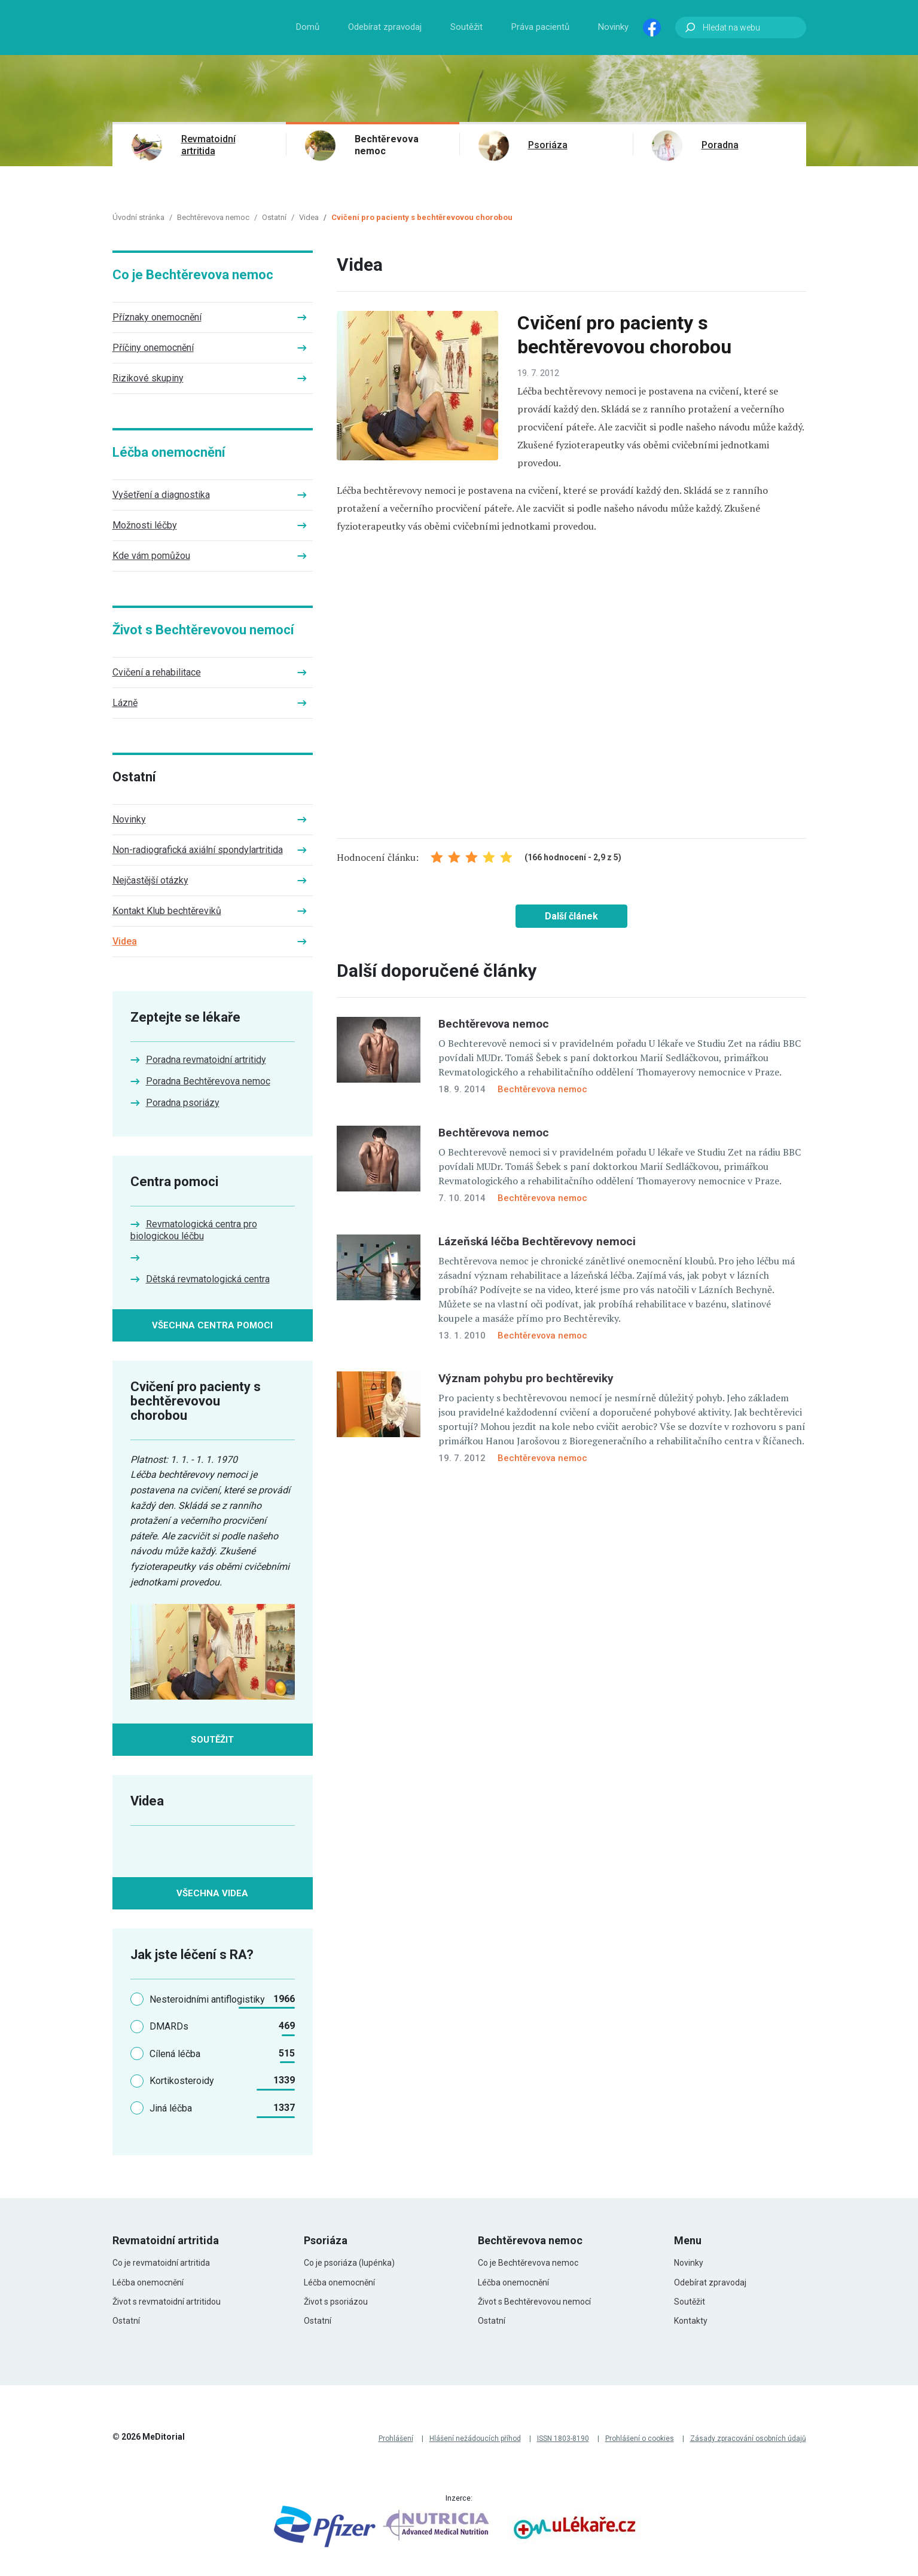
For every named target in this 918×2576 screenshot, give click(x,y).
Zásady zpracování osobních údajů (748, 2438)
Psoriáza (548, 145)
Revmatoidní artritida (208, 145)
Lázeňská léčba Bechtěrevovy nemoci (537, 1241)
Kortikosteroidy (182, 2080)
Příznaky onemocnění (157, 317)
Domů (307, 27)
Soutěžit (466, 27)
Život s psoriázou (336, 2301)
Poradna (720, 145)
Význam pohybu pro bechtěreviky (526, 1378)
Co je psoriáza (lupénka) (349, 2263)
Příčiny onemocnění (153, 347)
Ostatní (274, 217)
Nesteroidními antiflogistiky (207, 1999)
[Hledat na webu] (740, 27)
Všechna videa (212, 1893)
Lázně (125, 702)
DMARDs (169, 2026)
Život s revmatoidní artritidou (166, 2301)
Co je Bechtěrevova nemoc (192, 274)
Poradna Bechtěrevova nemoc (208, 1081)
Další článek (571, 916)
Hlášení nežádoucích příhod (475, 2438)
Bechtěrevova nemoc (387, 145)
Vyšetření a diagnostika (161, 494)
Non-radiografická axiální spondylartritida (197, 849)
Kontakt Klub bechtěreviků (166, 910)
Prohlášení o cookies (639, 2438)
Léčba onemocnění (168, 452)
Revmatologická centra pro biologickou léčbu (193, 1230)
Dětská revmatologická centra (208, 1279)
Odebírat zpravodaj (385, 27)
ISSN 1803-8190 (563, 2438)
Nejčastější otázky (150, 880)
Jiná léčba (171, 2108)
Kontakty (690, 2321)
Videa (309, 217)
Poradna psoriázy (182, 1102)
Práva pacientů (540, 27)
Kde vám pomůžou (151, 555)
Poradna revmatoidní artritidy (206, 1059)
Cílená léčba (175, 2053)
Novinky (613, 27)
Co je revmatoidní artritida (161, 2263)
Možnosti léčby (144, 525)
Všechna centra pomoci (212, 1325)
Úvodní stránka (138, 217)
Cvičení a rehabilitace (156, 672)
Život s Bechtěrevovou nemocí (203, 629)
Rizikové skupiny (148, 378)
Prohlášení (396, 2438)
